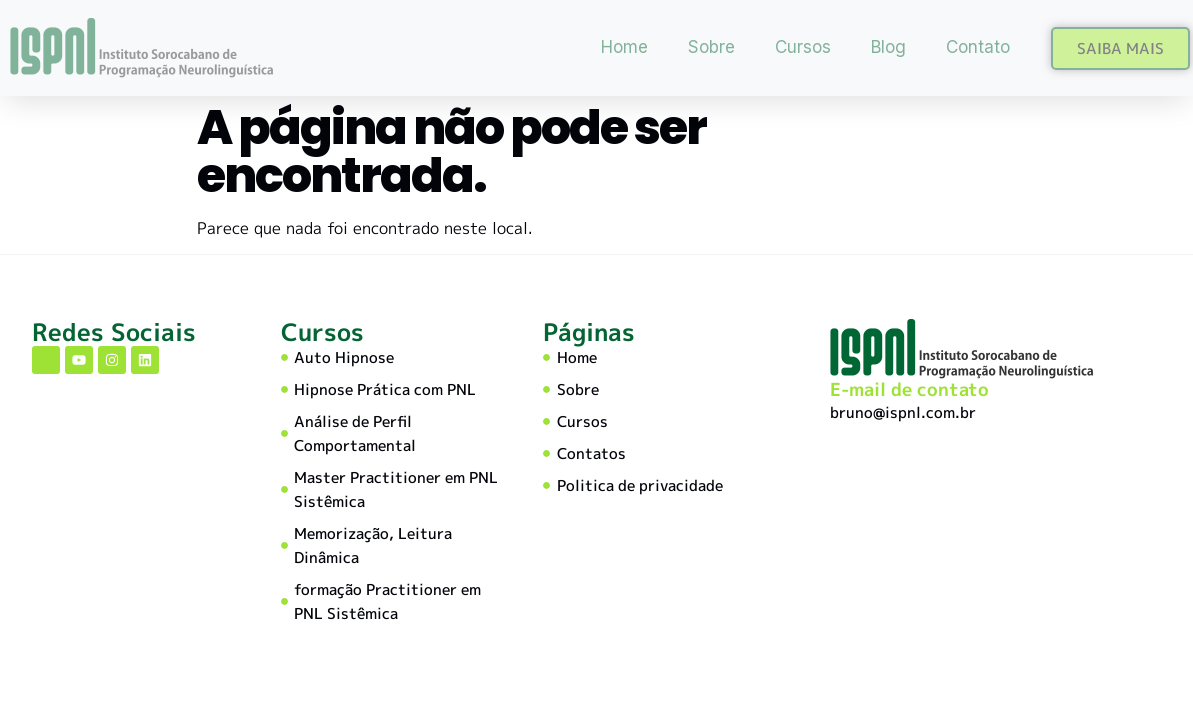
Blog (888, 47)
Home (624, 47)
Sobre (711, 47)
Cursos (803, 47)
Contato (978, 47)
